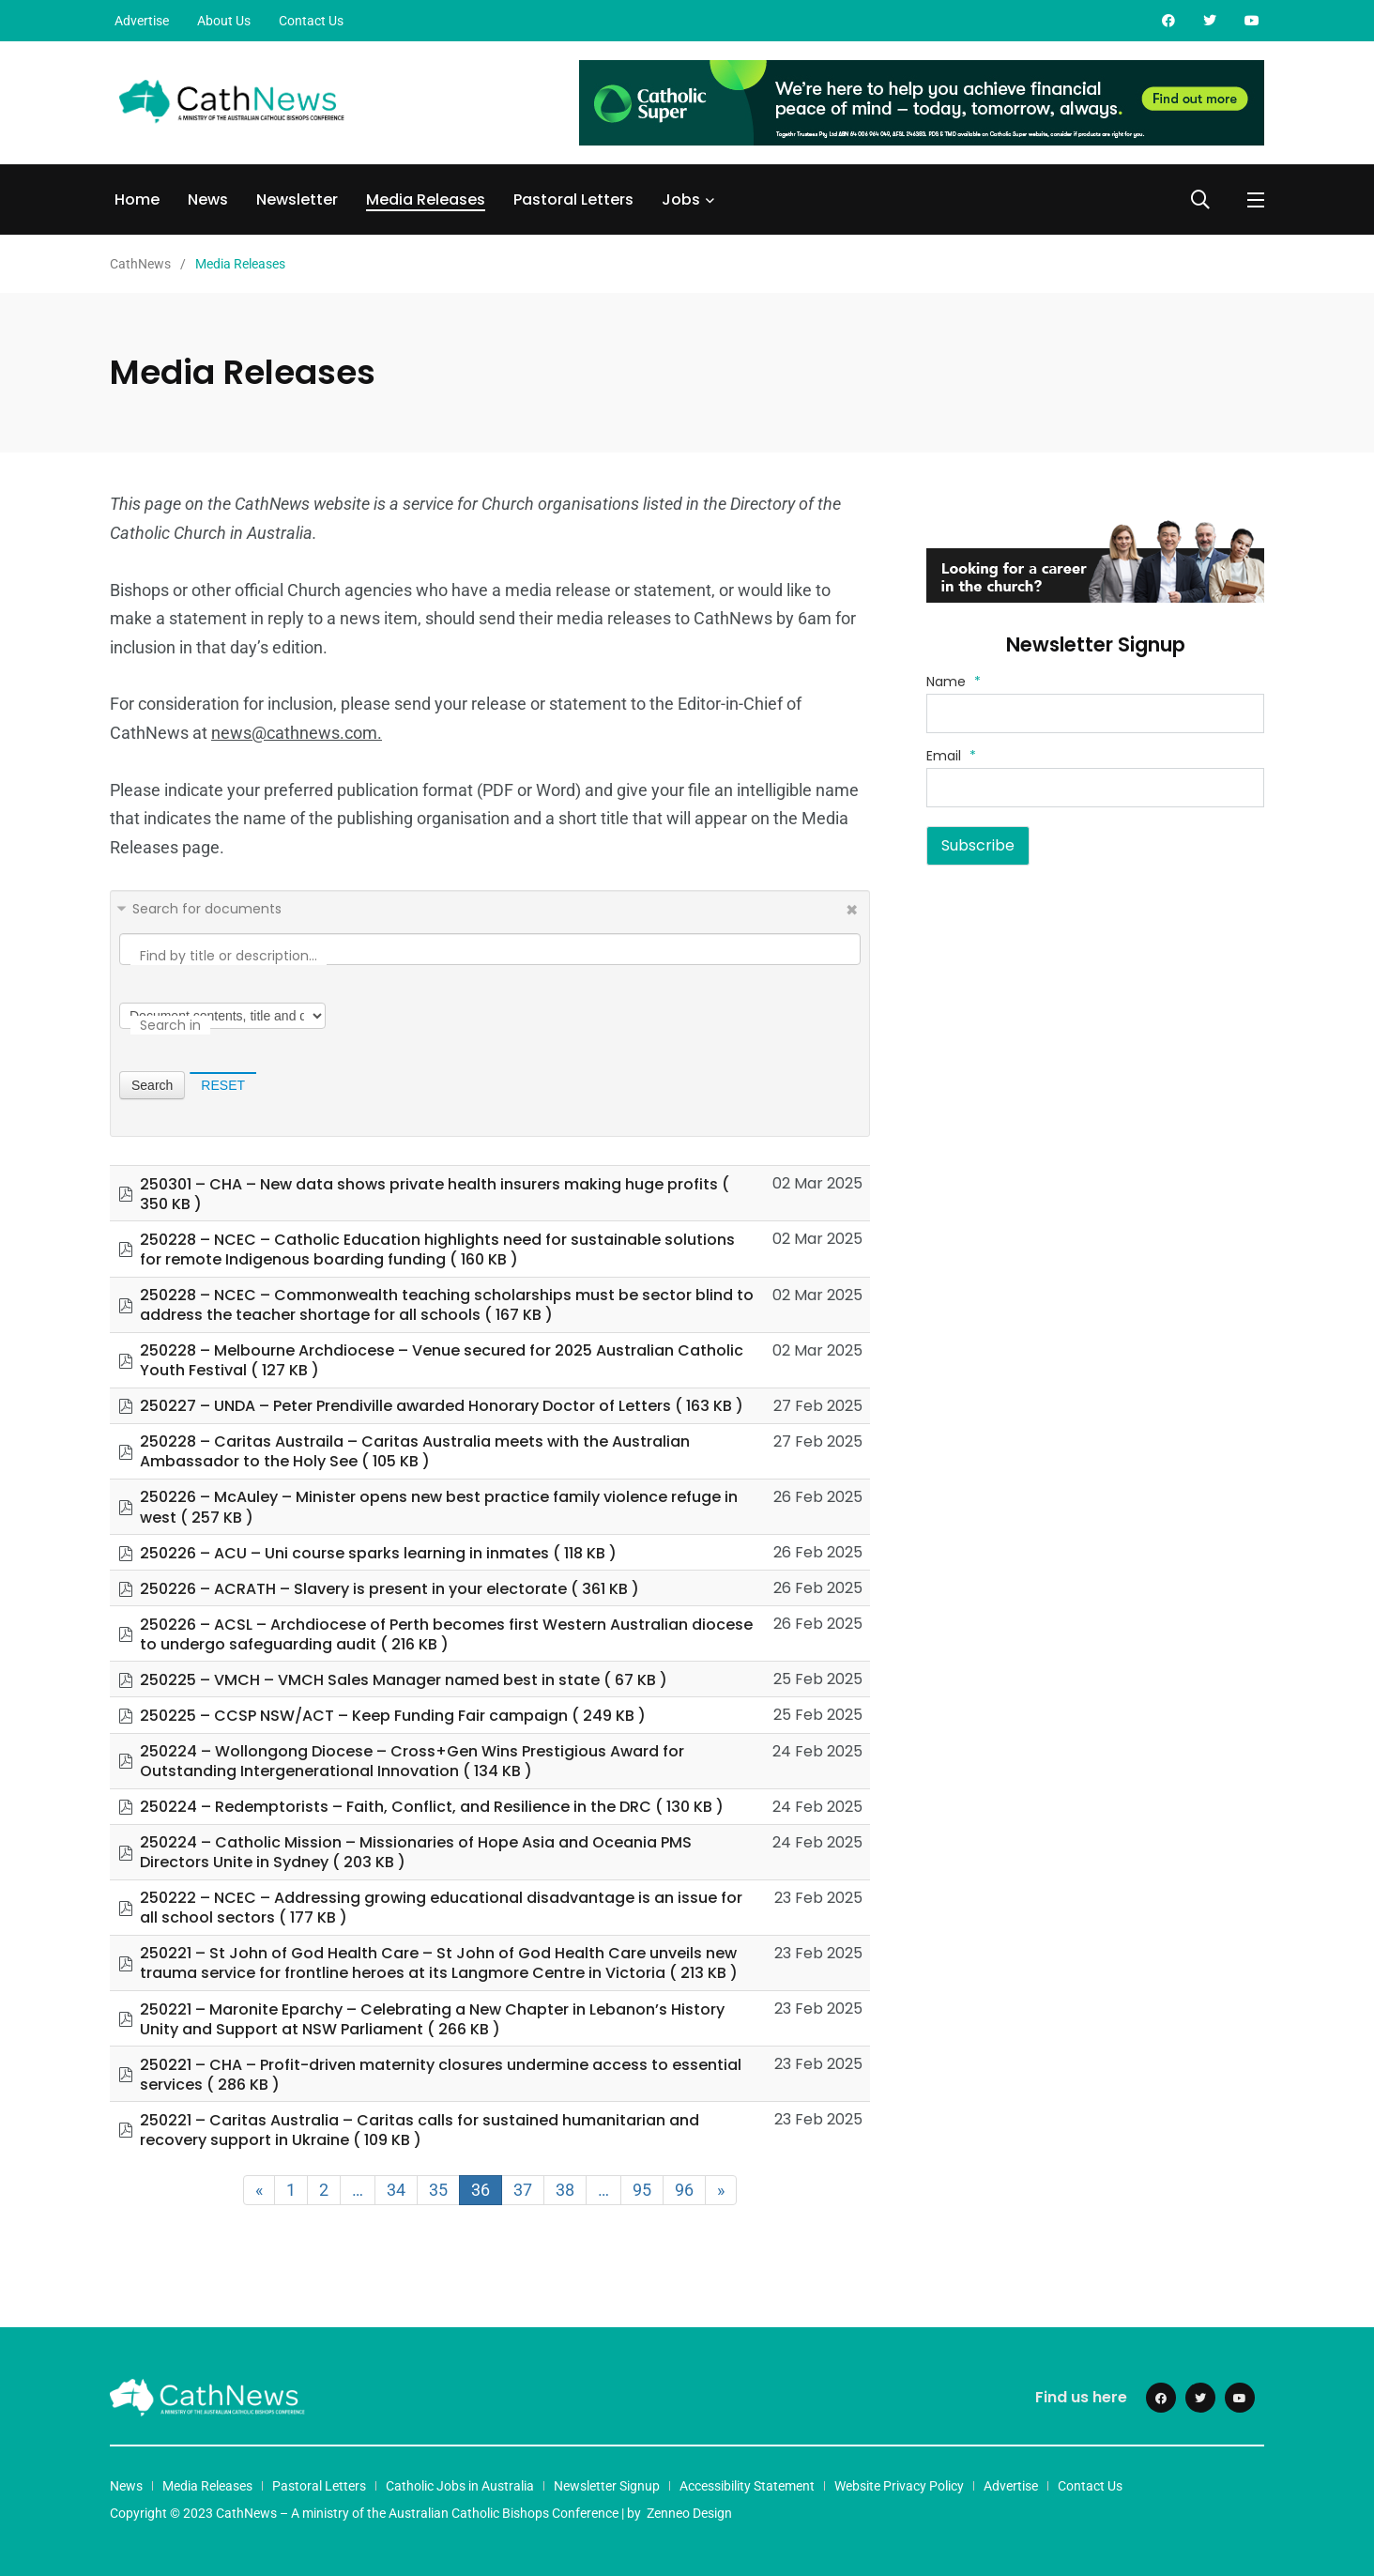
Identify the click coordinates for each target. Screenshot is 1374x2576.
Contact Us (311, 20)
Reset (223, 1085)
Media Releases (425, 199)
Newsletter (297, 199)
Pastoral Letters (573, 199)
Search (152, 1085)
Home (137, 199)
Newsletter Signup (607, 2485)
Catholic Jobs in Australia (460, 2485)
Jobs (681, 199)
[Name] (1095, 713)
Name (953, 681)
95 (642, 2190)
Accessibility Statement (747, 2485)
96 (684, 2190)
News (208, 199)
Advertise (141, 20)
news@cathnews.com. (296, 733)
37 (522, 2190)
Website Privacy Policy (899, 2485)
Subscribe (978, 845)
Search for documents (207, 908)
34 (396, 2190)
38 (565, 2190)
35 (438, 2190)
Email (951, 755)
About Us (224, 20)
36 (480, 2190)
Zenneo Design (689, 2513)
